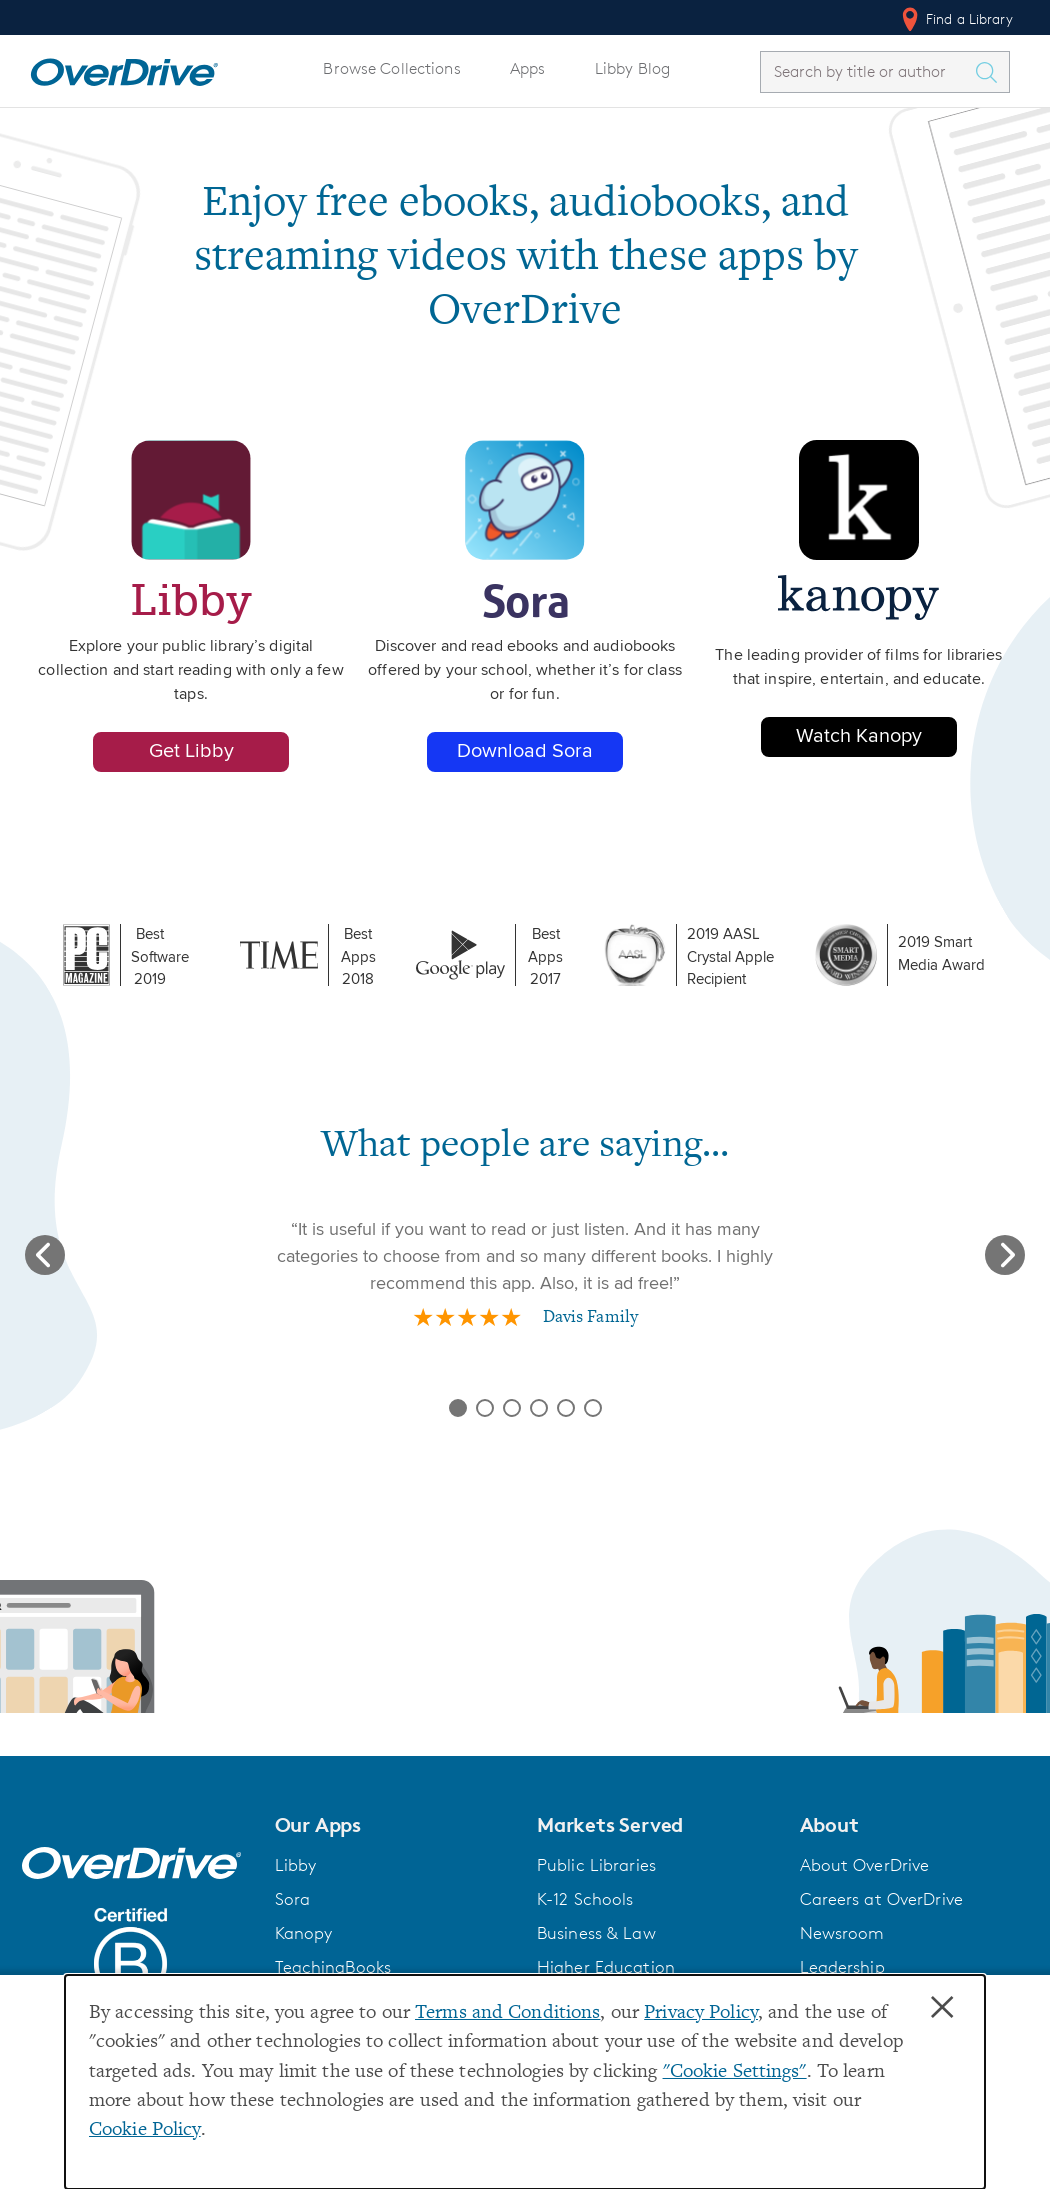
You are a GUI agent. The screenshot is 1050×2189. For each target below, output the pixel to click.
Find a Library (955, 19)
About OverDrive (865, 1865)
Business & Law (596, 1933)
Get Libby (191, 751)
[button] (394, 1825)
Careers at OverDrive (881, 1899)
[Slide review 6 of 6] (593, 1408)
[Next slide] (1005, 1255)
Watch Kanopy (859, 736)
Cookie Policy (145, 2130)
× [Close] (942, 2008)
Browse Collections (391, 68)
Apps (528, 68)
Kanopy (304, 1933)
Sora (293, 1899)
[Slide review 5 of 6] (566, 1408)
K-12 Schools (585, 1899)
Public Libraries (596, 1865)
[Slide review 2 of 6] (485, 1408)
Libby (296, 1865)
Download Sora (525, 751)
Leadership (842, 1967)
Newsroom (842, 1933)
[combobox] (867, 71)
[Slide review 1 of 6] (458, 1408)
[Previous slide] (45, 1255)
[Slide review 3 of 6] (512, 1408)
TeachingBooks (333, 1967)
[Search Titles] (991, 72)
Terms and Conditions (507, 2013)
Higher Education (606, 1967)
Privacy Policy (701, 2013)
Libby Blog (632, 68)
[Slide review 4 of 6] (539, 1408)
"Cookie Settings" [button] (735, 2072)
